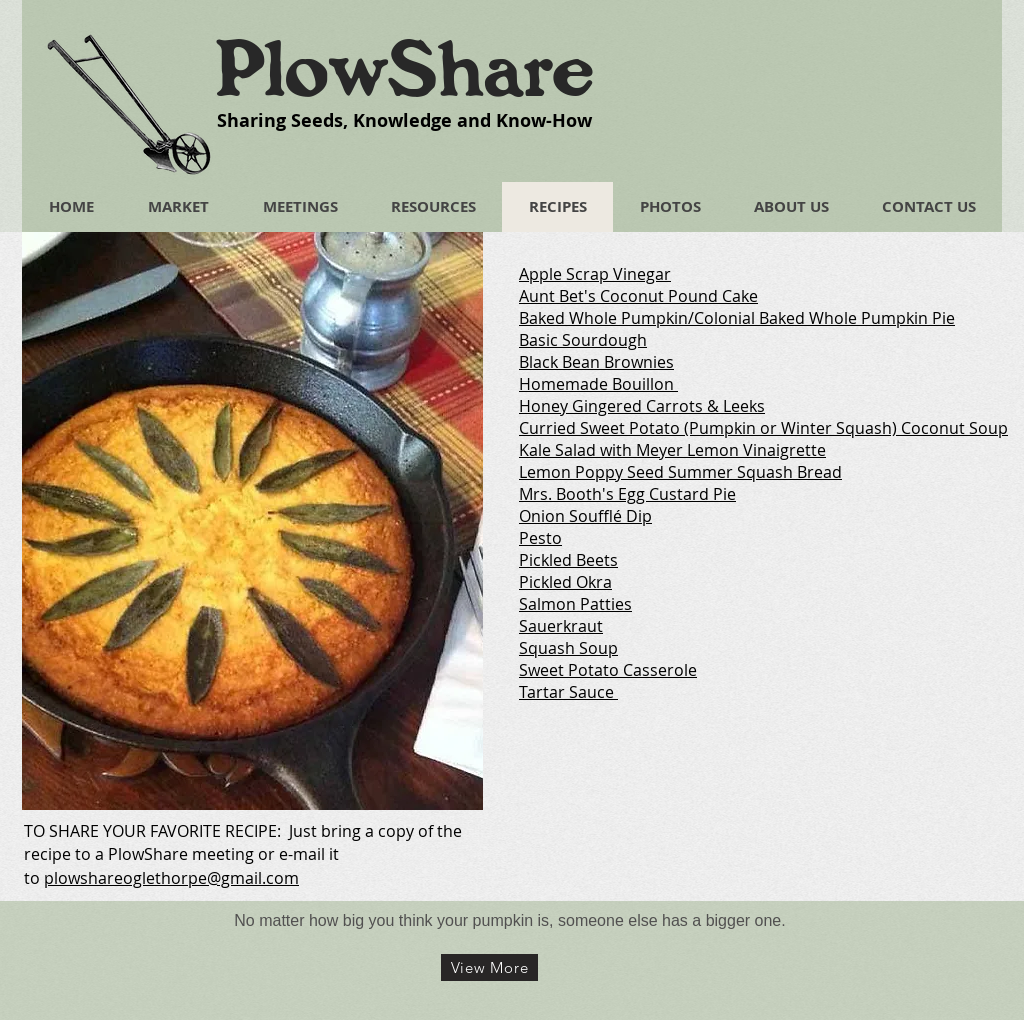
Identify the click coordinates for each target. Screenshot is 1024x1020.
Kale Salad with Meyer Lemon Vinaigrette (672, 450)
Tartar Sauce (566, 692)
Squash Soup (568, 648)
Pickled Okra (565, 582)
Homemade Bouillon (596, 384)
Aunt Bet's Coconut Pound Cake (638, 296)
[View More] (489, 967)
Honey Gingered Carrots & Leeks (642, 406)
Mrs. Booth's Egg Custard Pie (627, 494)
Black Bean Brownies (596, 362)
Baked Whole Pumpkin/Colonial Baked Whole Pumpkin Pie (737, 318)
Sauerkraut (561, 626)
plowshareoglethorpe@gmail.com (171, 878)
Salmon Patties (575, 604)
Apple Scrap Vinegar (595, 274)
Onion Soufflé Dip (585, 516)
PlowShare (404, 69)
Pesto (540, 538)
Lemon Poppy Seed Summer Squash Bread (680, 472)
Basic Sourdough (583, 340)
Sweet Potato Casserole (608, 670)
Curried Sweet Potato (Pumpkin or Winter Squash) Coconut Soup (763, 428)
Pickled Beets (568, 560)
